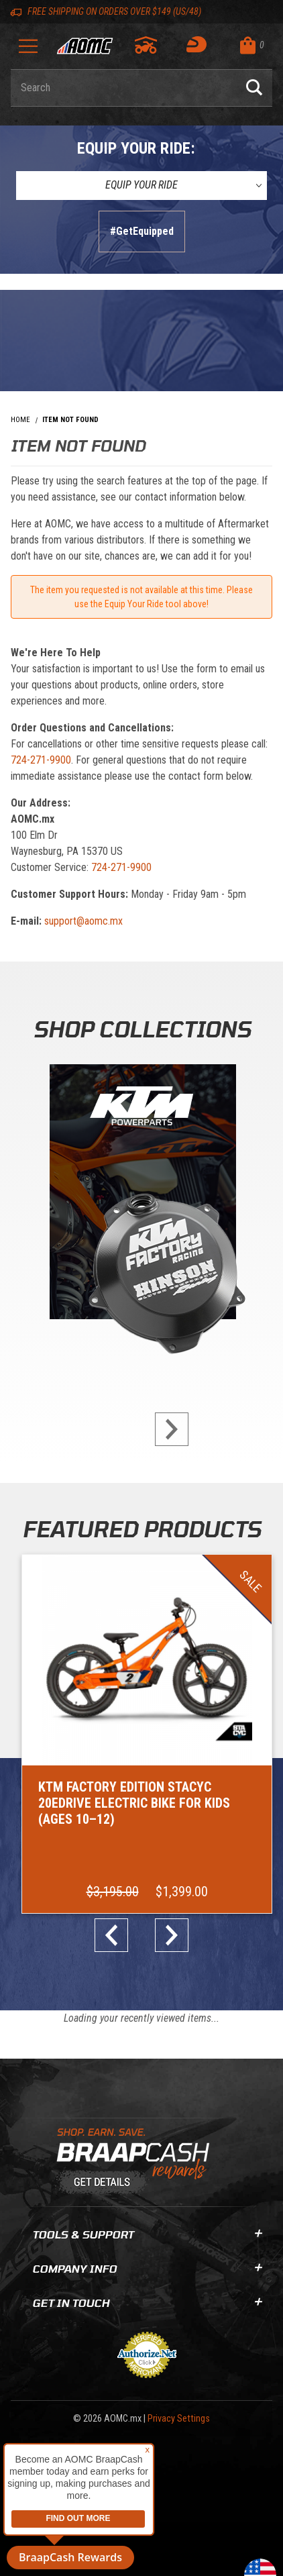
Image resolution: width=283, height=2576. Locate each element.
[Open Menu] (28, 50)
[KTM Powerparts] (141, 1194)
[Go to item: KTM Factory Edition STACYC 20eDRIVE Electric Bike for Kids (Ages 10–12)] (147, 1734)
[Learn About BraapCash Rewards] (136, 2162)
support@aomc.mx (83, 921)
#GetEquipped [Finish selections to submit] (142, 231)
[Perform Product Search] (254, 88)
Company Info (147, 2268)
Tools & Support (147, 2234)
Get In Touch (147, 2302)
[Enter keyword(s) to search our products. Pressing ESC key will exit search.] (123, 88)
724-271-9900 (41, 760)
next (166, 1429)
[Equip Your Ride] (141, 185)
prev (117, 1935)
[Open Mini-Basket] (252, 45)
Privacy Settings (179, 2418)
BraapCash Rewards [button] (70, 2557)
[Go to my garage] (146, 45)
